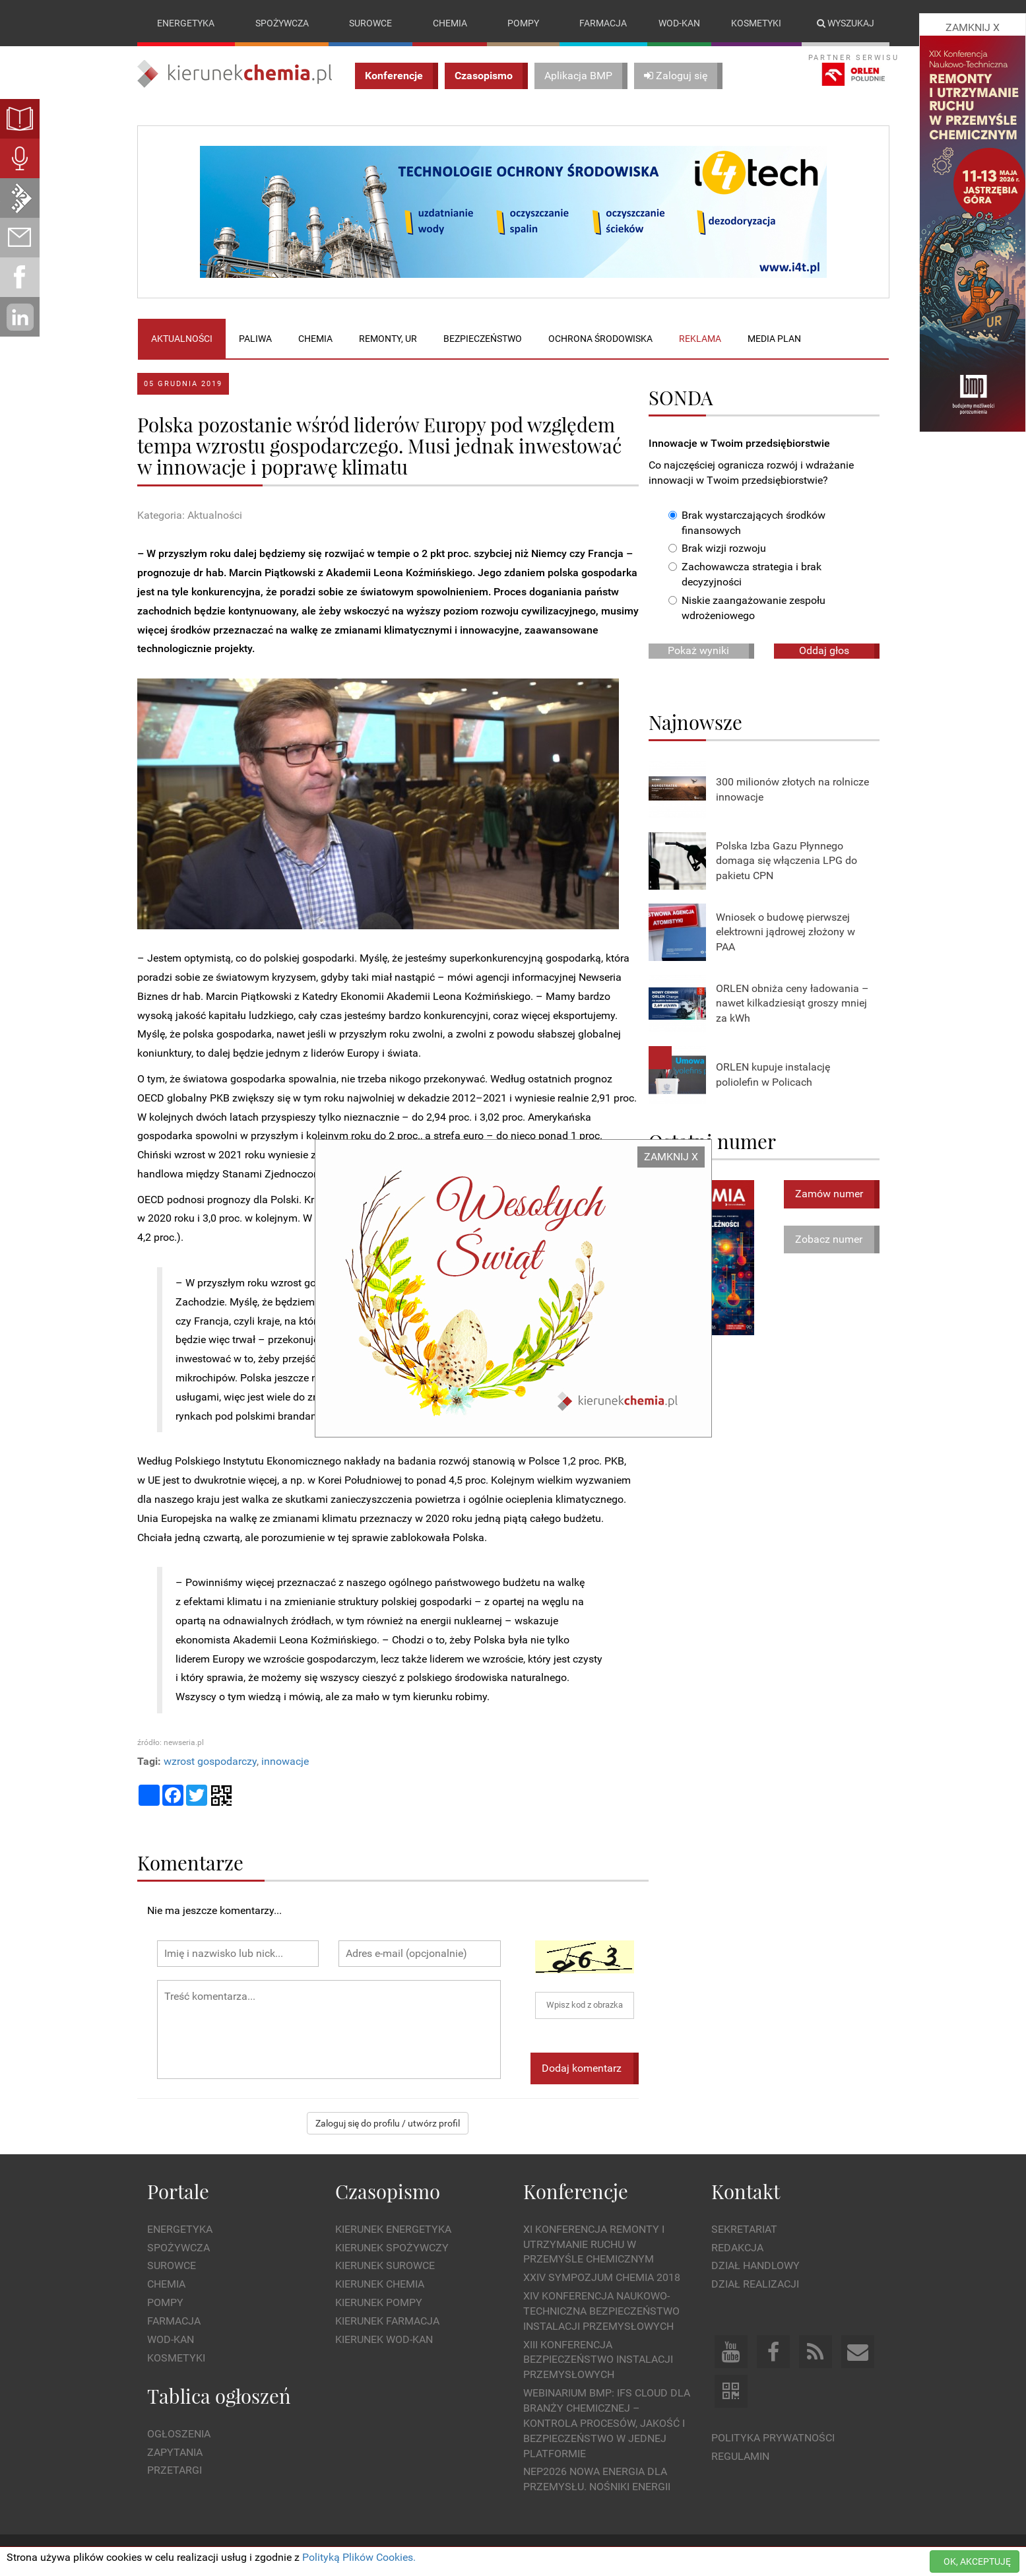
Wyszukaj (845, 23)
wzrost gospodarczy (210, 1761)
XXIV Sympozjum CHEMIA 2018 (601, 2277)
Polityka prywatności (773, 2437)
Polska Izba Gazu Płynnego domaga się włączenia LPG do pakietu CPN (786, 861)
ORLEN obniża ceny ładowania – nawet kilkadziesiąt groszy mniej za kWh (792, 1003)
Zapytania (175, 2452)
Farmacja (603, 23)
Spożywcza (282, 23)
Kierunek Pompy (378, 2302)
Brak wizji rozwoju (717, 549)
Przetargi (174, 2470)
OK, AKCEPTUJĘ (977, 2561)
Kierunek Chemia (379, 2284)
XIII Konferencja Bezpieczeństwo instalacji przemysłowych (598, 2359)
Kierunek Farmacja (387, 2321)
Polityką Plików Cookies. (359, 2557)
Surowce (370, 23)
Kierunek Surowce (385, 2266)
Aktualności (181, 338)
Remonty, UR (388, 338)
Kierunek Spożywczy (392, 2247)
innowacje (285, 1761)
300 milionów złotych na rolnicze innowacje (792, 789)
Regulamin (740, 2456)
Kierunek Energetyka (393, 2229)
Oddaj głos (824, 650)
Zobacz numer (828, 1239)
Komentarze (190, 1862)
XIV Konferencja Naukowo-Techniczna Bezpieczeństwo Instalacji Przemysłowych (601, 2311)
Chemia (450, 23)
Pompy (523, 23)
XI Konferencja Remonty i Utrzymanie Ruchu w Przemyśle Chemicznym (593, 2244)
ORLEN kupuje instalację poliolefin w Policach (773, 1074)
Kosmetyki (756, 23)
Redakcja (737, 2247)
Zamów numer (829, 1193)
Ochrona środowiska (600, 338)
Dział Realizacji (755, 2284)
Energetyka (185, 23)
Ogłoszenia (178, 2433)
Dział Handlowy (755, 2266)
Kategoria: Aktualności (189, 515)
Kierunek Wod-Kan (384, 2339)
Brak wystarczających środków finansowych (746, 523)
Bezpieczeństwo (482, 338)
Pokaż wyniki (698, 650)
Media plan (774, 338)
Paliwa (255, 338)
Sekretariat (744, 2229)
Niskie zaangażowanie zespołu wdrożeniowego (746, 608)
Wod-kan (679, 23)
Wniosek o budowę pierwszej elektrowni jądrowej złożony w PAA (785, 932)
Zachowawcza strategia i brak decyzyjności (744, 575)
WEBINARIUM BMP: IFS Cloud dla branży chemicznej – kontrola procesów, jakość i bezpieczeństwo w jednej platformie (606, 2423)
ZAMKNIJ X (671, 1156)
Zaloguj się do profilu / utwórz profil (387, 2124)
